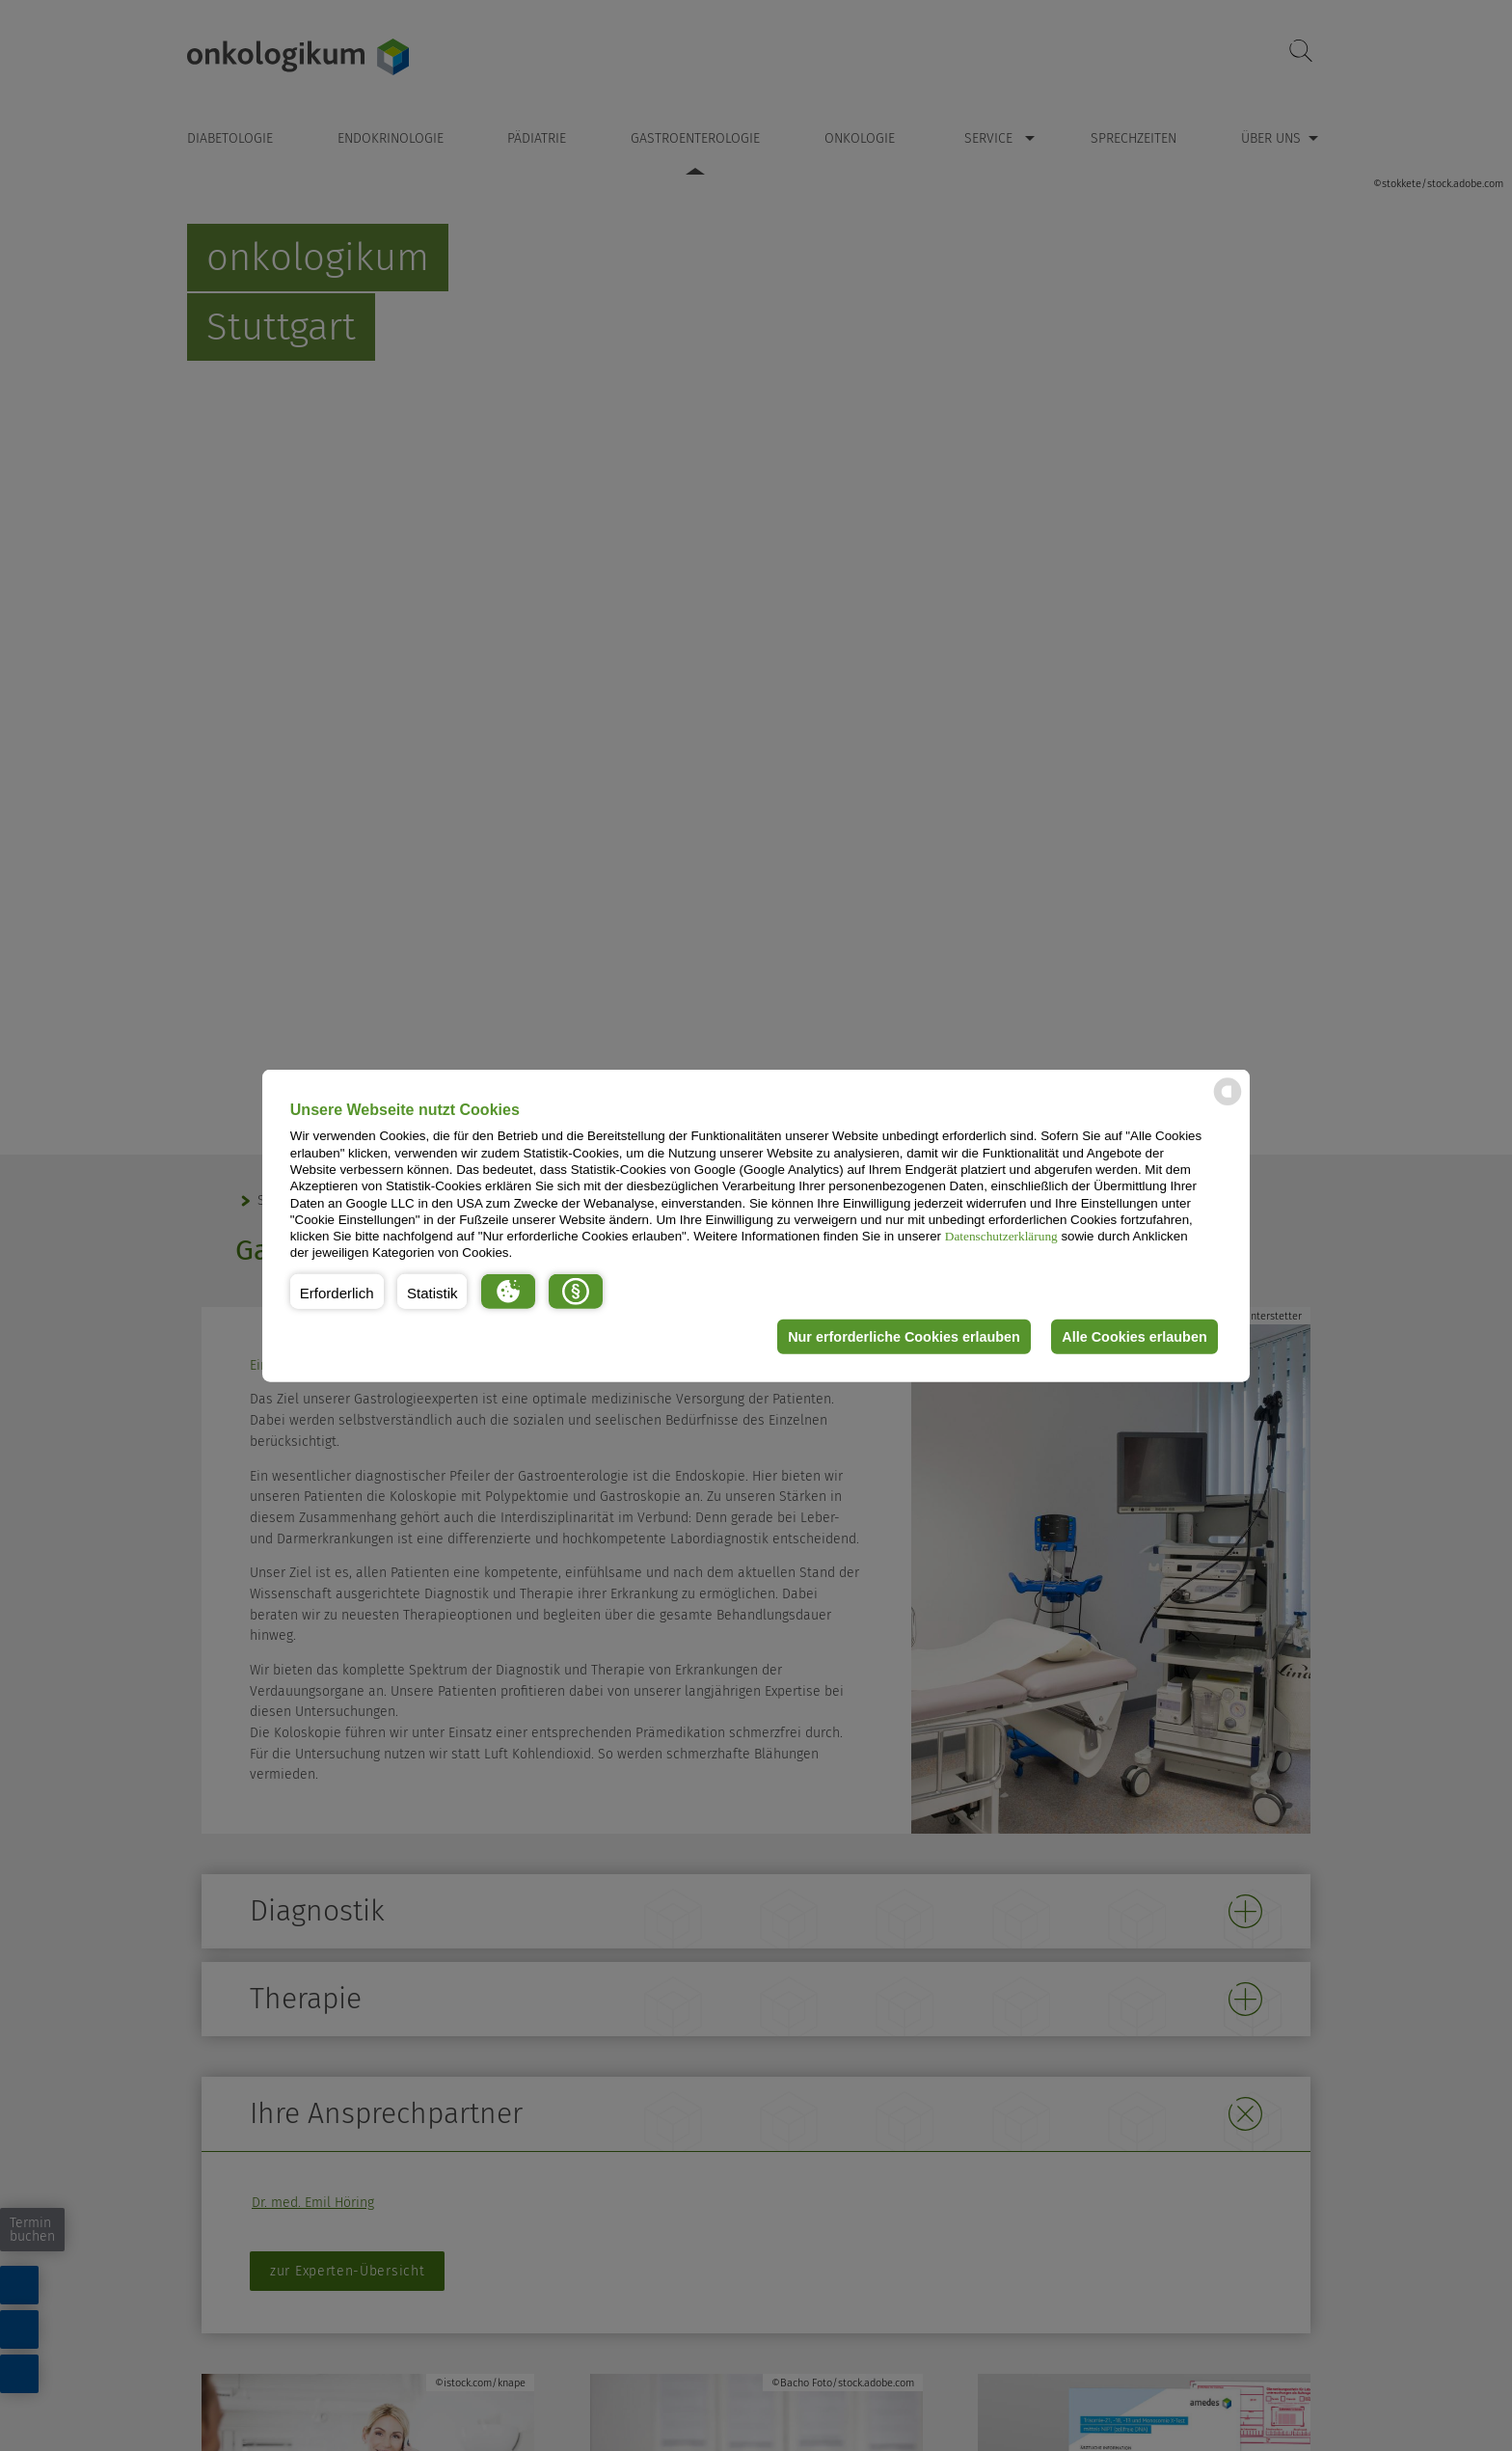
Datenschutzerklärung (1001, 1236)
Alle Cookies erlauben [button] (1134, 1337)
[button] (337, 1291)
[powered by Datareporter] (1227, 1104)
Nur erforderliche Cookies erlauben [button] (904, 1337)
